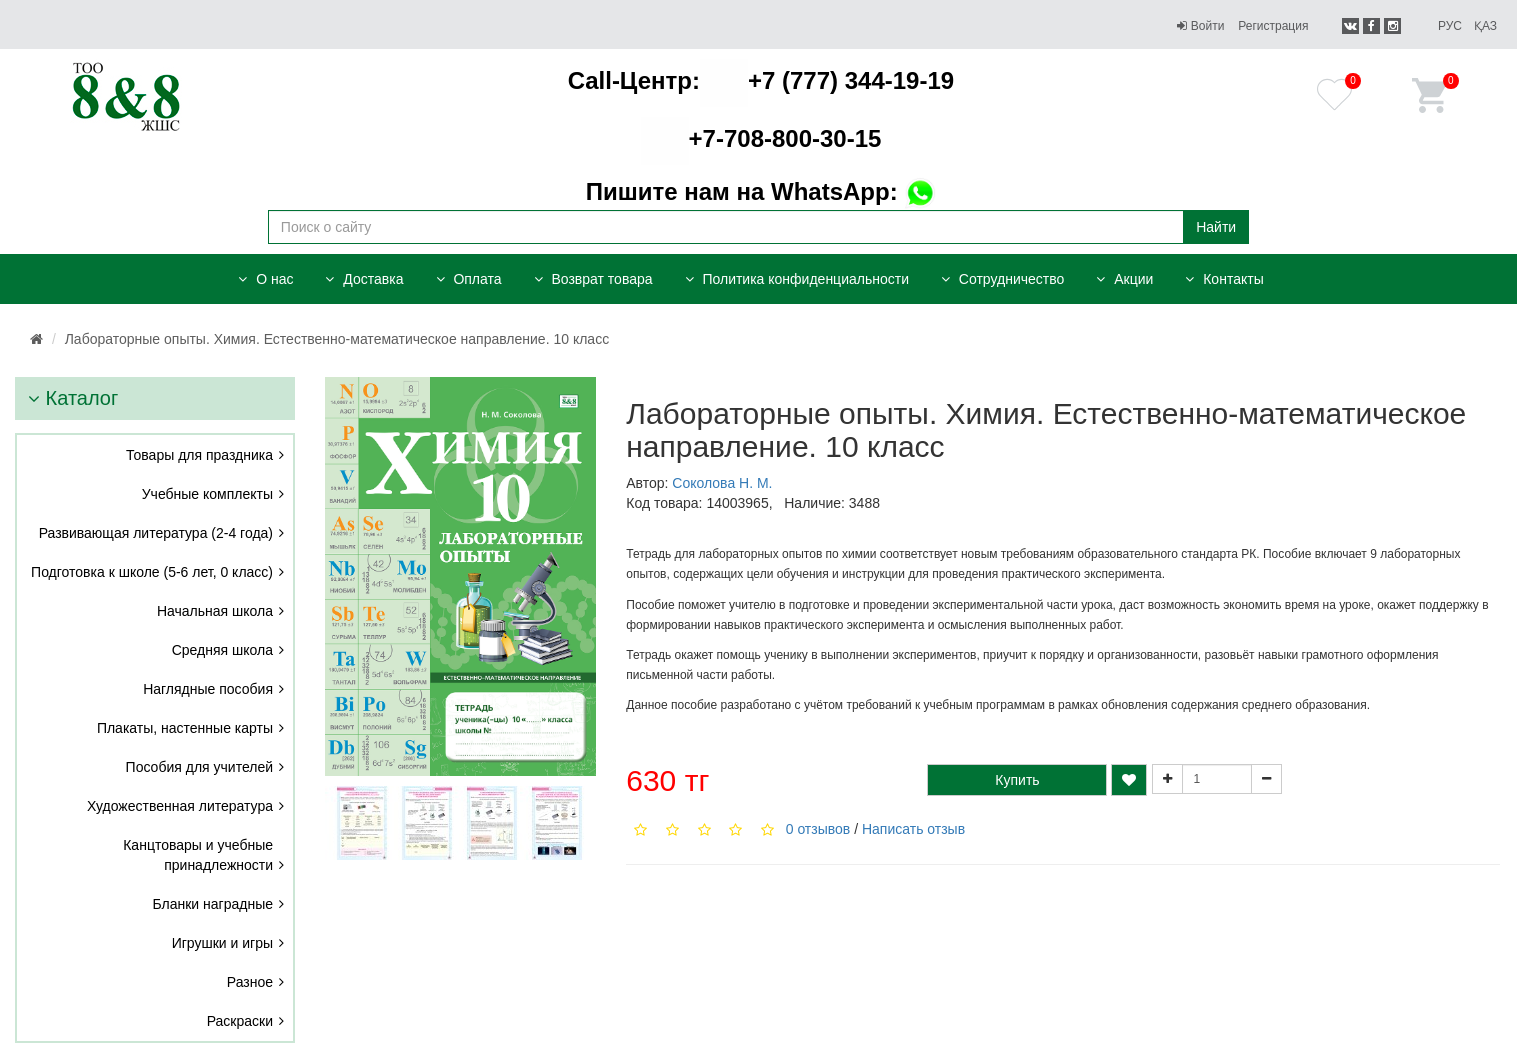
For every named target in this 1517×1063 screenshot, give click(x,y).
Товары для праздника (199, 455)
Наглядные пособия (208, 689)
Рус (1450, 26)
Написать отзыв (913, 829)
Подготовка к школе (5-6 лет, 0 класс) (152, 572)
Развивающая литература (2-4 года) (156, 533)
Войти (1200, 26)
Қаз (1485, 26)
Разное (250, 982)
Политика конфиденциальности (797, 279)
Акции (1124, 279)
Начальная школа (215, 611)
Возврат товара (593, 279)
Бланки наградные (213, 904)
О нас (265, 279)
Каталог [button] (73, 398)
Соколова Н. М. (722, 483)
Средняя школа (222, 650)
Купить (1017, 780)
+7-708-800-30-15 (761, 138)
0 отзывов (818, 829)
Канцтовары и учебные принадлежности (198, 855)
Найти (1216, 227)
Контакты (1224, 279)
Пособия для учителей (199, 767)
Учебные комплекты (207, 494)
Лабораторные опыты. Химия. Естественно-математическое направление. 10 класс (337, 339)
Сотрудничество (1002, 279)
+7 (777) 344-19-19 (761, 80)
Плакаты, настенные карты (185, 728)
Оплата (469, 279)
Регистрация (1273, 26)
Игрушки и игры (222, 943)
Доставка (364, 279)
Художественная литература (180, 806)
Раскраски (240, 1021)
